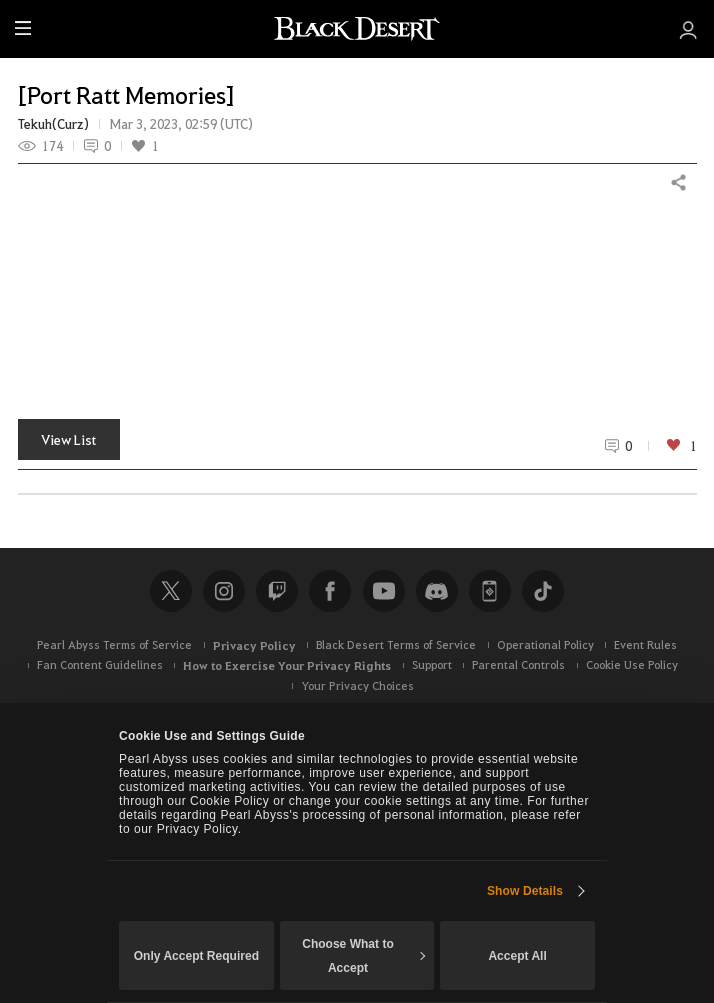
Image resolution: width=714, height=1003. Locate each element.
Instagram (224, 591)
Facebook (330, 591)
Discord (437, 591)
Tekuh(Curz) (53, 124)
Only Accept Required (196, 956)
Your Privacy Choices (357, 685)
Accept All (517, 956)
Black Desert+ (490, 591)
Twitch (277, 591)
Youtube (384, 591)
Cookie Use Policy (632, 664)
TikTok (543, 591)
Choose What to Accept (363, 956)
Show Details (525, 891)
